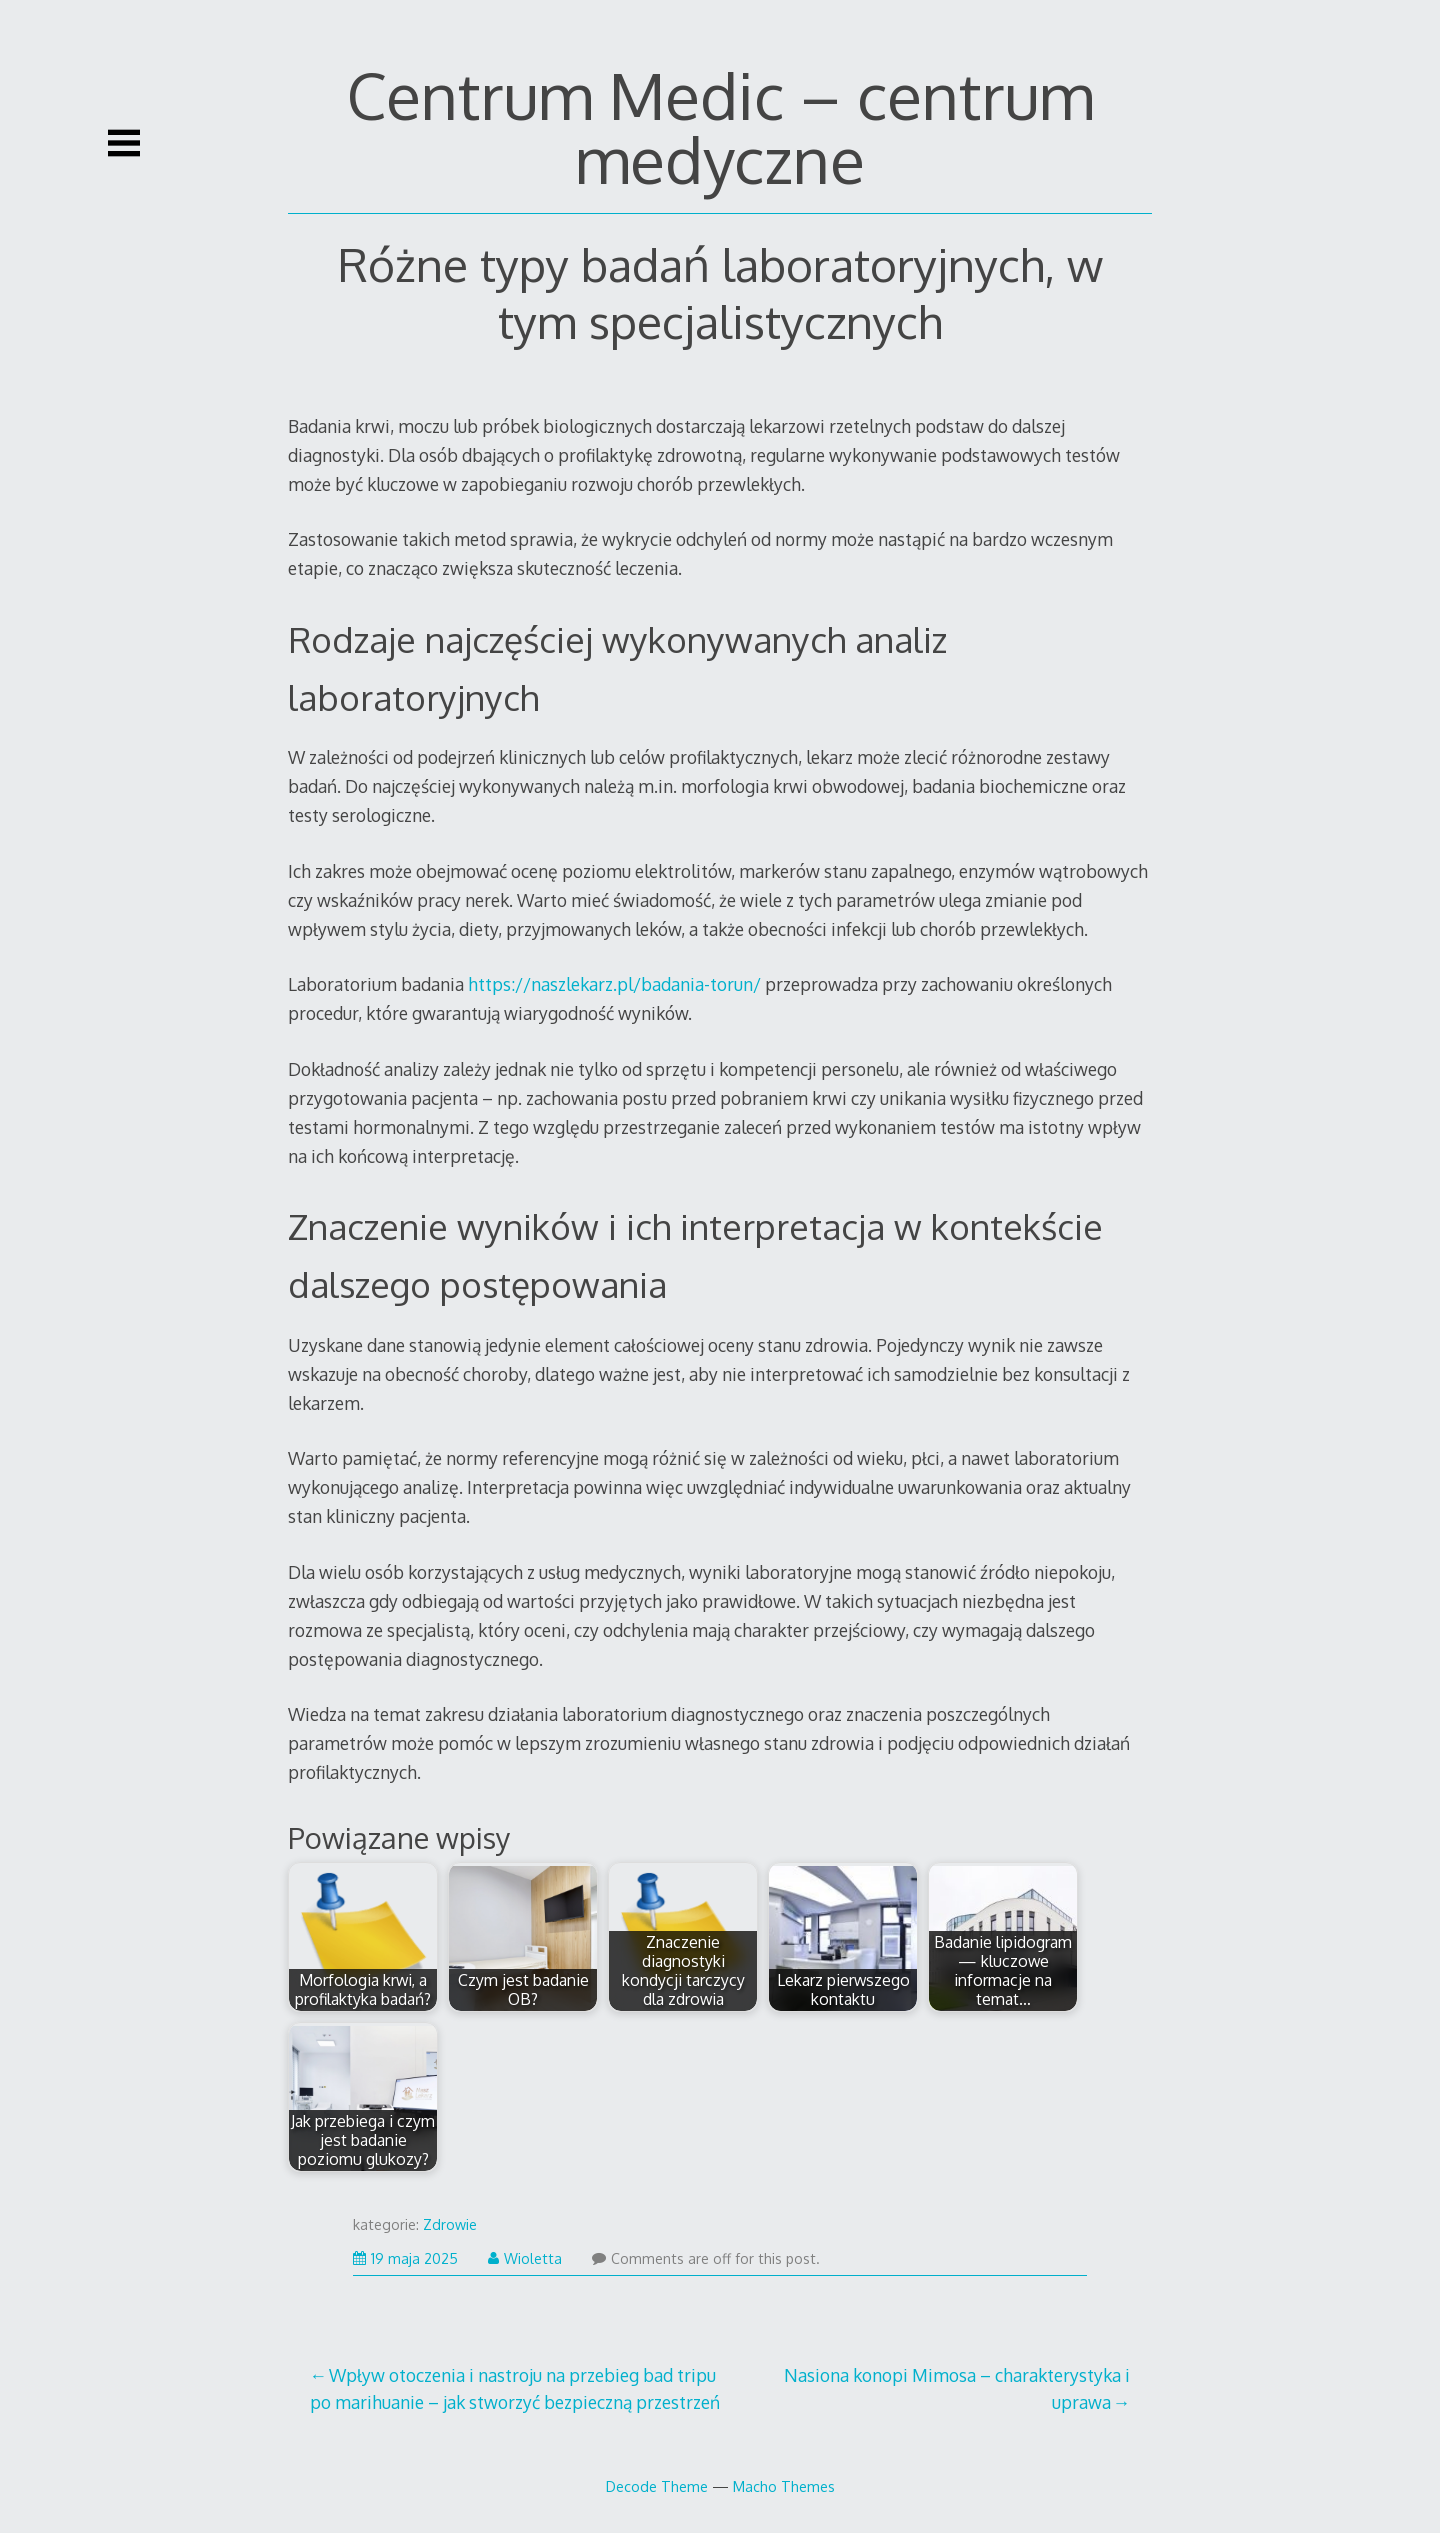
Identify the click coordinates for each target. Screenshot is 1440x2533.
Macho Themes (784, 2486)
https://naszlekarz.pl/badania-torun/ (614, 984)
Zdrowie (450, 2224)
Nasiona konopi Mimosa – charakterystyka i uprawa (957, 2388)
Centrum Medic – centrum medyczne (720, 126)
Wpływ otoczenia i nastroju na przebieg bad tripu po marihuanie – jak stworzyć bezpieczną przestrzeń (515, 2388)
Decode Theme (657, 2486)
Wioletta (525, 2258)
